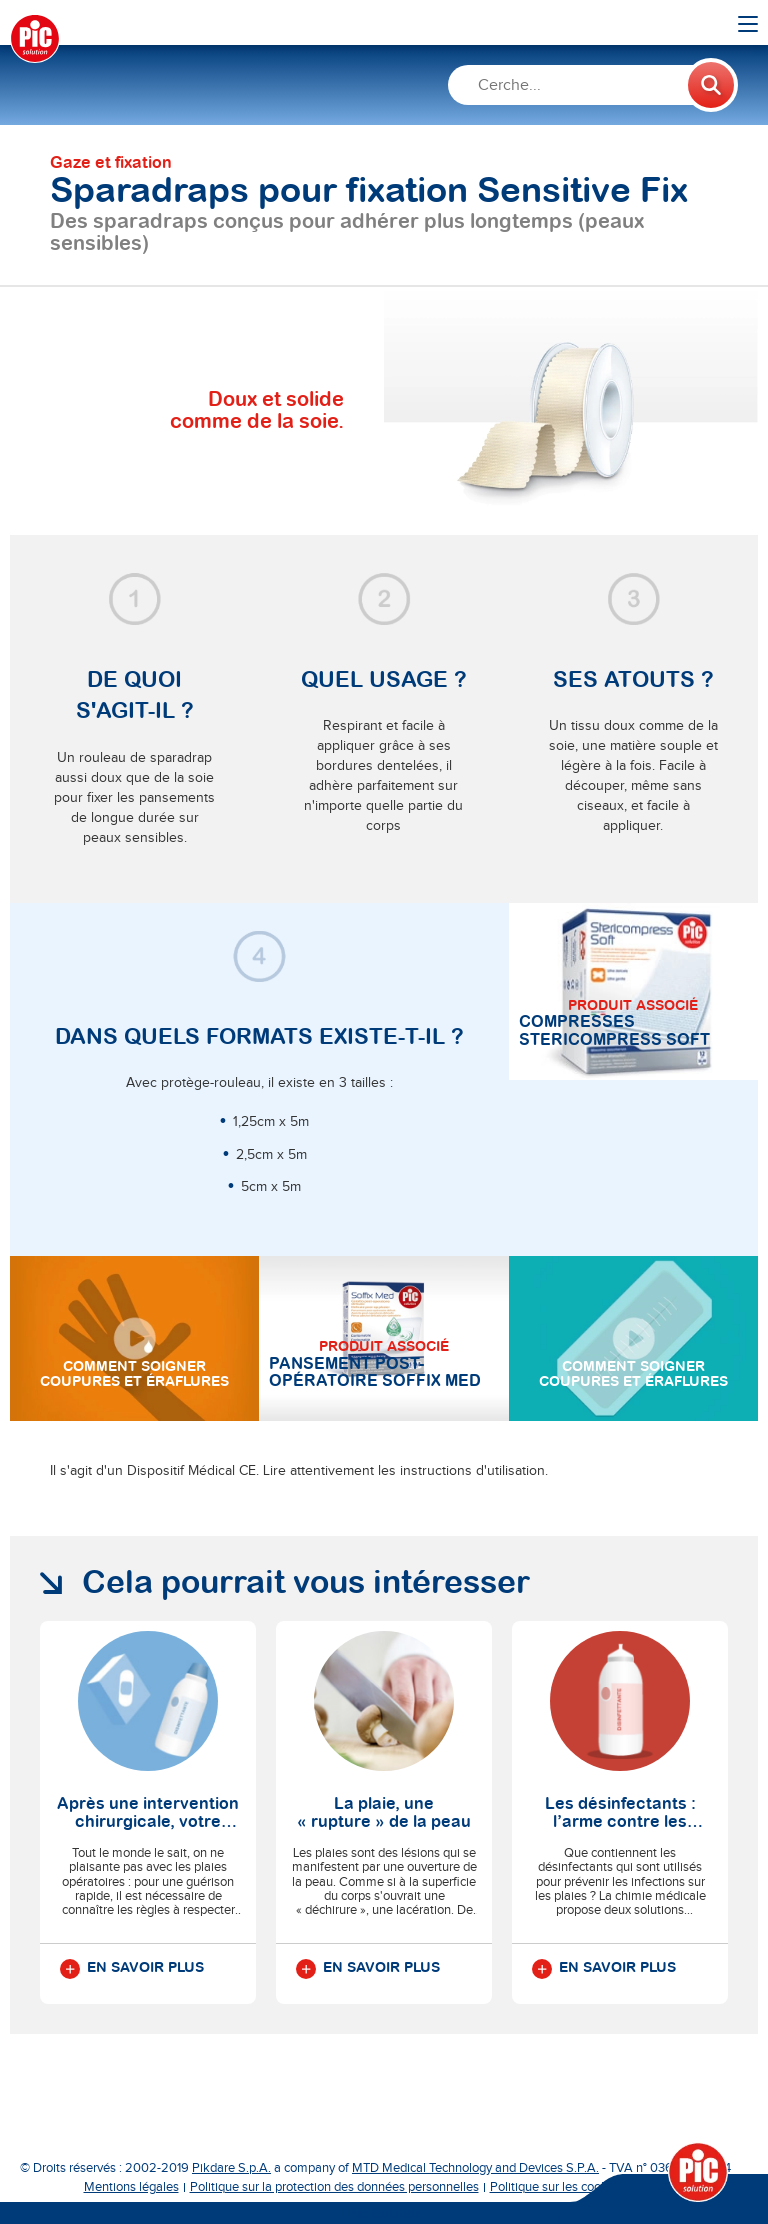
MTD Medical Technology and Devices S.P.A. (475, 2168)
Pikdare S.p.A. (231, 2168)
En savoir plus (132, 1969)
